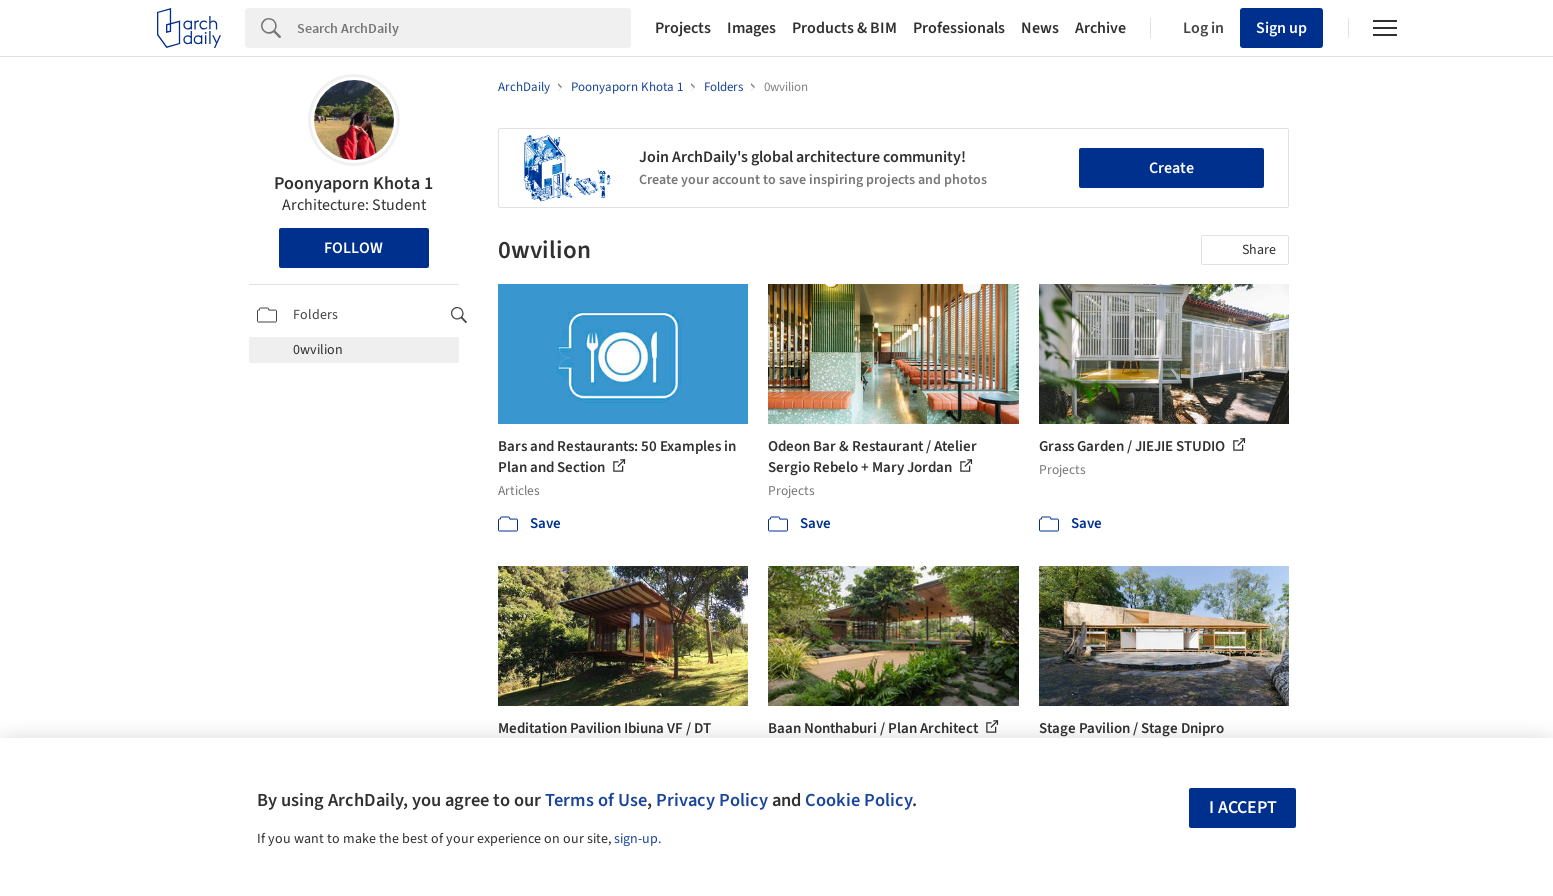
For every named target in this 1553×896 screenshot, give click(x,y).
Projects (683, 28)
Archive (1100, 28)
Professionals (959, 28)
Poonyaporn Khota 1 (353, 183)
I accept (1243, 807)
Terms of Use (596, 800)
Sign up (1281, 28)
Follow (353, 248)
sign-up (636, 839)
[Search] (464, 28)
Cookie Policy (858, 800)
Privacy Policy (712, 800)
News (1040, 28)
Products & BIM (844, 28)
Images (751, 28)
